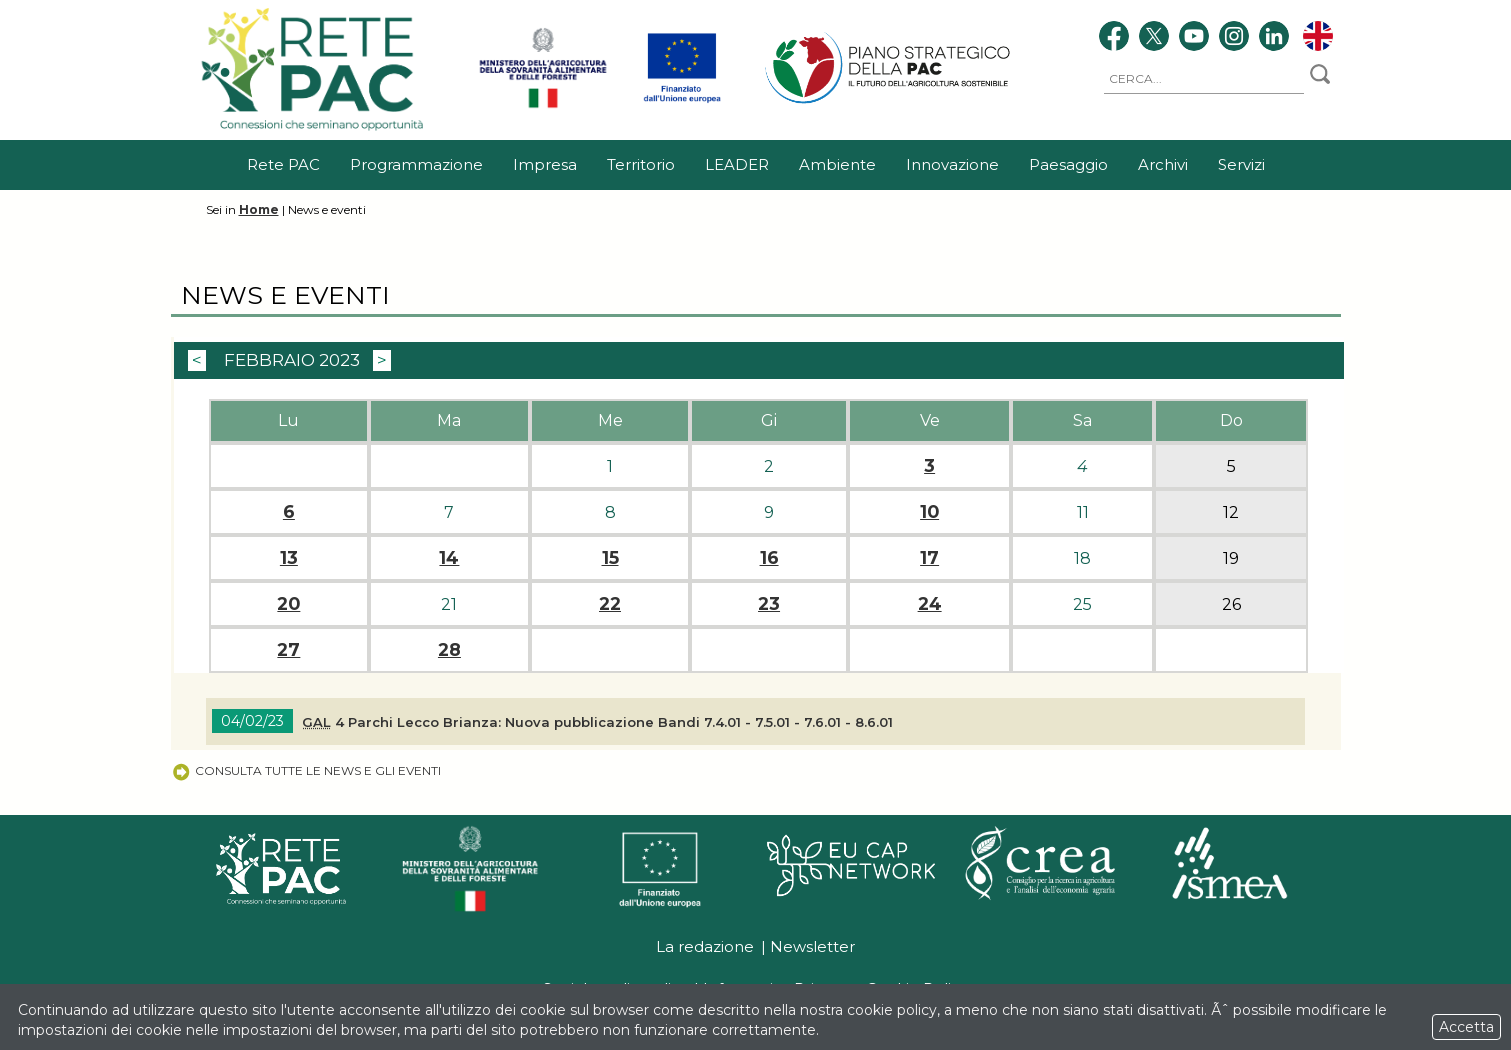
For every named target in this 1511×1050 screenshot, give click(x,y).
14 (449, 558)
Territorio (641, 164)
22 (610, 604)
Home (259, 209)
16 (769, 558)
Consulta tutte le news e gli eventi (306, 770)
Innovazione (952, 164)
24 (930, 604)
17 (929, 558)
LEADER (737, 164)
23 (769, 604)
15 (610, 558)
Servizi (1241, 164)
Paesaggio (1068, 164)
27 (288, 650)
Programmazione (416, 164)
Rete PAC (283, 164)
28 (449, 650)
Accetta (1466, 1027)
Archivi (1163, 164)
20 (288, 604)
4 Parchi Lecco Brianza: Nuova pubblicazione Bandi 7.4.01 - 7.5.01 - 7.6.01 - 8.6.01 (597, 722)
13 (289, 558)
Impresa (545, 164)
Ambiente (837, 164)
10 (929, 512)
